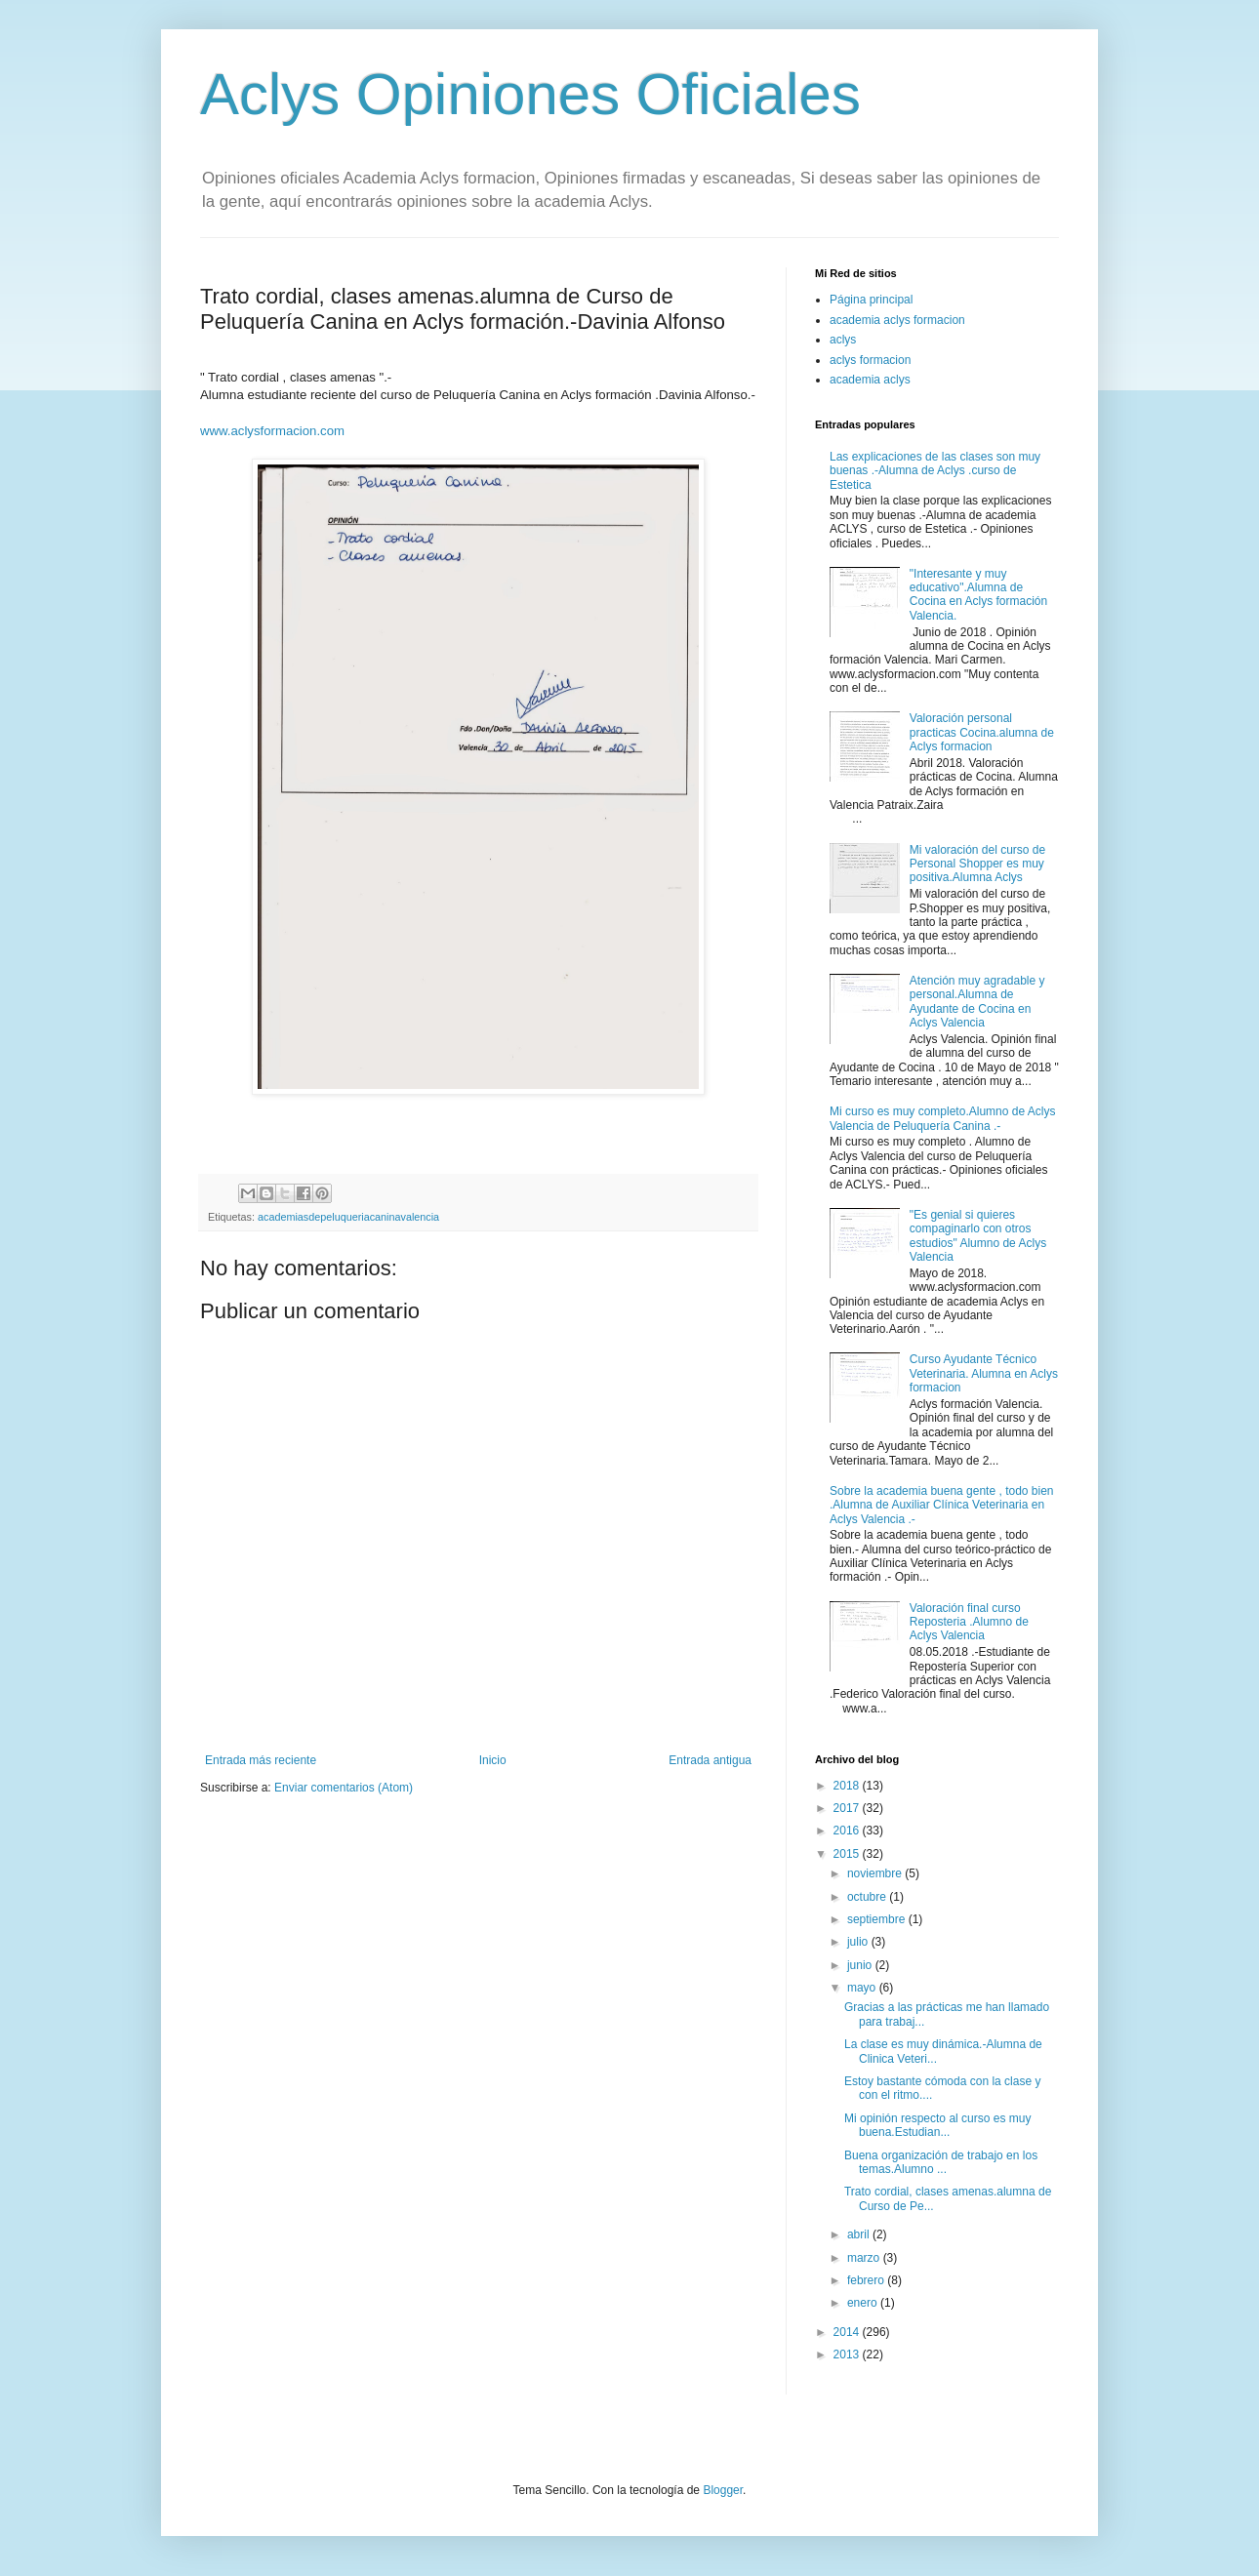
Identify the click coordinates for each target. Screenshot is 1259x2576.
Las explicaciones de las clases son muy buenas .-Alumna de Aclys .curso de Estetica (935, 471)
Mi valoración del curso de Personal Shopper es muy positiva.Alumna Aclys (977, 864)
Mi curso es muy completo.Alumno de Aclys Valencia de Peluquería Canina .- (942, 1118)
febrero (867, 2280)
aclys (843, 339)
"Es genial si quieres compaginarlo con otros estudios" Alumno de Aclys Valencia (978, 1236)
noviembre (876, 1873)
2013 (848, 2354)
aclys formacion (870, 360)
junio (861, 1965)
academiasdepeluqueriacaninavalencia (348, 1217)
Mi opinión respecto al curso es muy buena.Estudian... (937, 2125)
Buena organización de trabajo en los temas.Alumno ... (940, 2162)
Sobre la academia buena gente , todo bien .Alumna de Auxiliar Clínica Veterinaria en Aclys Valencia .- (942, 1505)
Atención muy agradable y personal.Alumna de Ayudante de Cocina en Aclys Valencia (977, 1001)
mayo (863, 1987)
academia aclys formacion (897, 320)
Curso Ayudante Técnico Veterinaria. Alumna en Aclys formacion (984, 1373)
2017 (848, 1808)
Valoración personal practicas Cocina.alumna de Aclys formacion (982, 732)
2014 (848, 2332)
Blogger (723, 2490)
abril (860, 2234)
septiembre (878, 1919)
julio (859, 1942)
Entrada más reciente (260, 1760)
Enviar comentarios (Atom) (343, 1787)
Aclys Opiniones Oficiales (530, 94)
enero (863, 2303)
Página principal (871, 299)
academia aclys (870, 379)
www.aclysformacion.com (272, 430)
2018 (848, 1785)
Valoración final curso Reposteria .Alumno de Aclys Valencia (969, 1622)
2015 (848, 1854)
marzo (865, 2258)
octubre (868, 1897)
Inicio (493, 1760)
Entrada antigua (710, 1760)
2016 (848, 1830)
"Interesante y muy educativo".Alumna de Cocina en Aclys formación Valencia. (978, 595)
